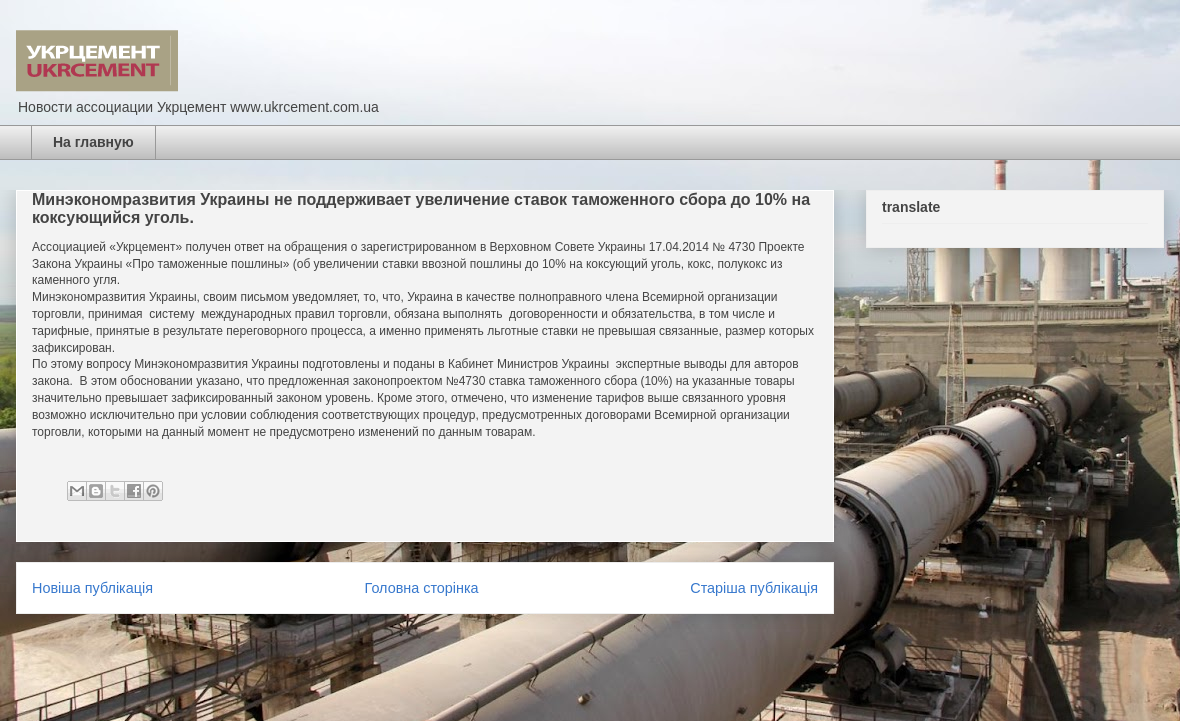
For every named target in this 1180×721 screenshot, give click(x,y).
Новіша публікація (92, 588)
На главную (93, 142)
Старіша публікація (754, 588)
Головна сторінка (422, 588)
